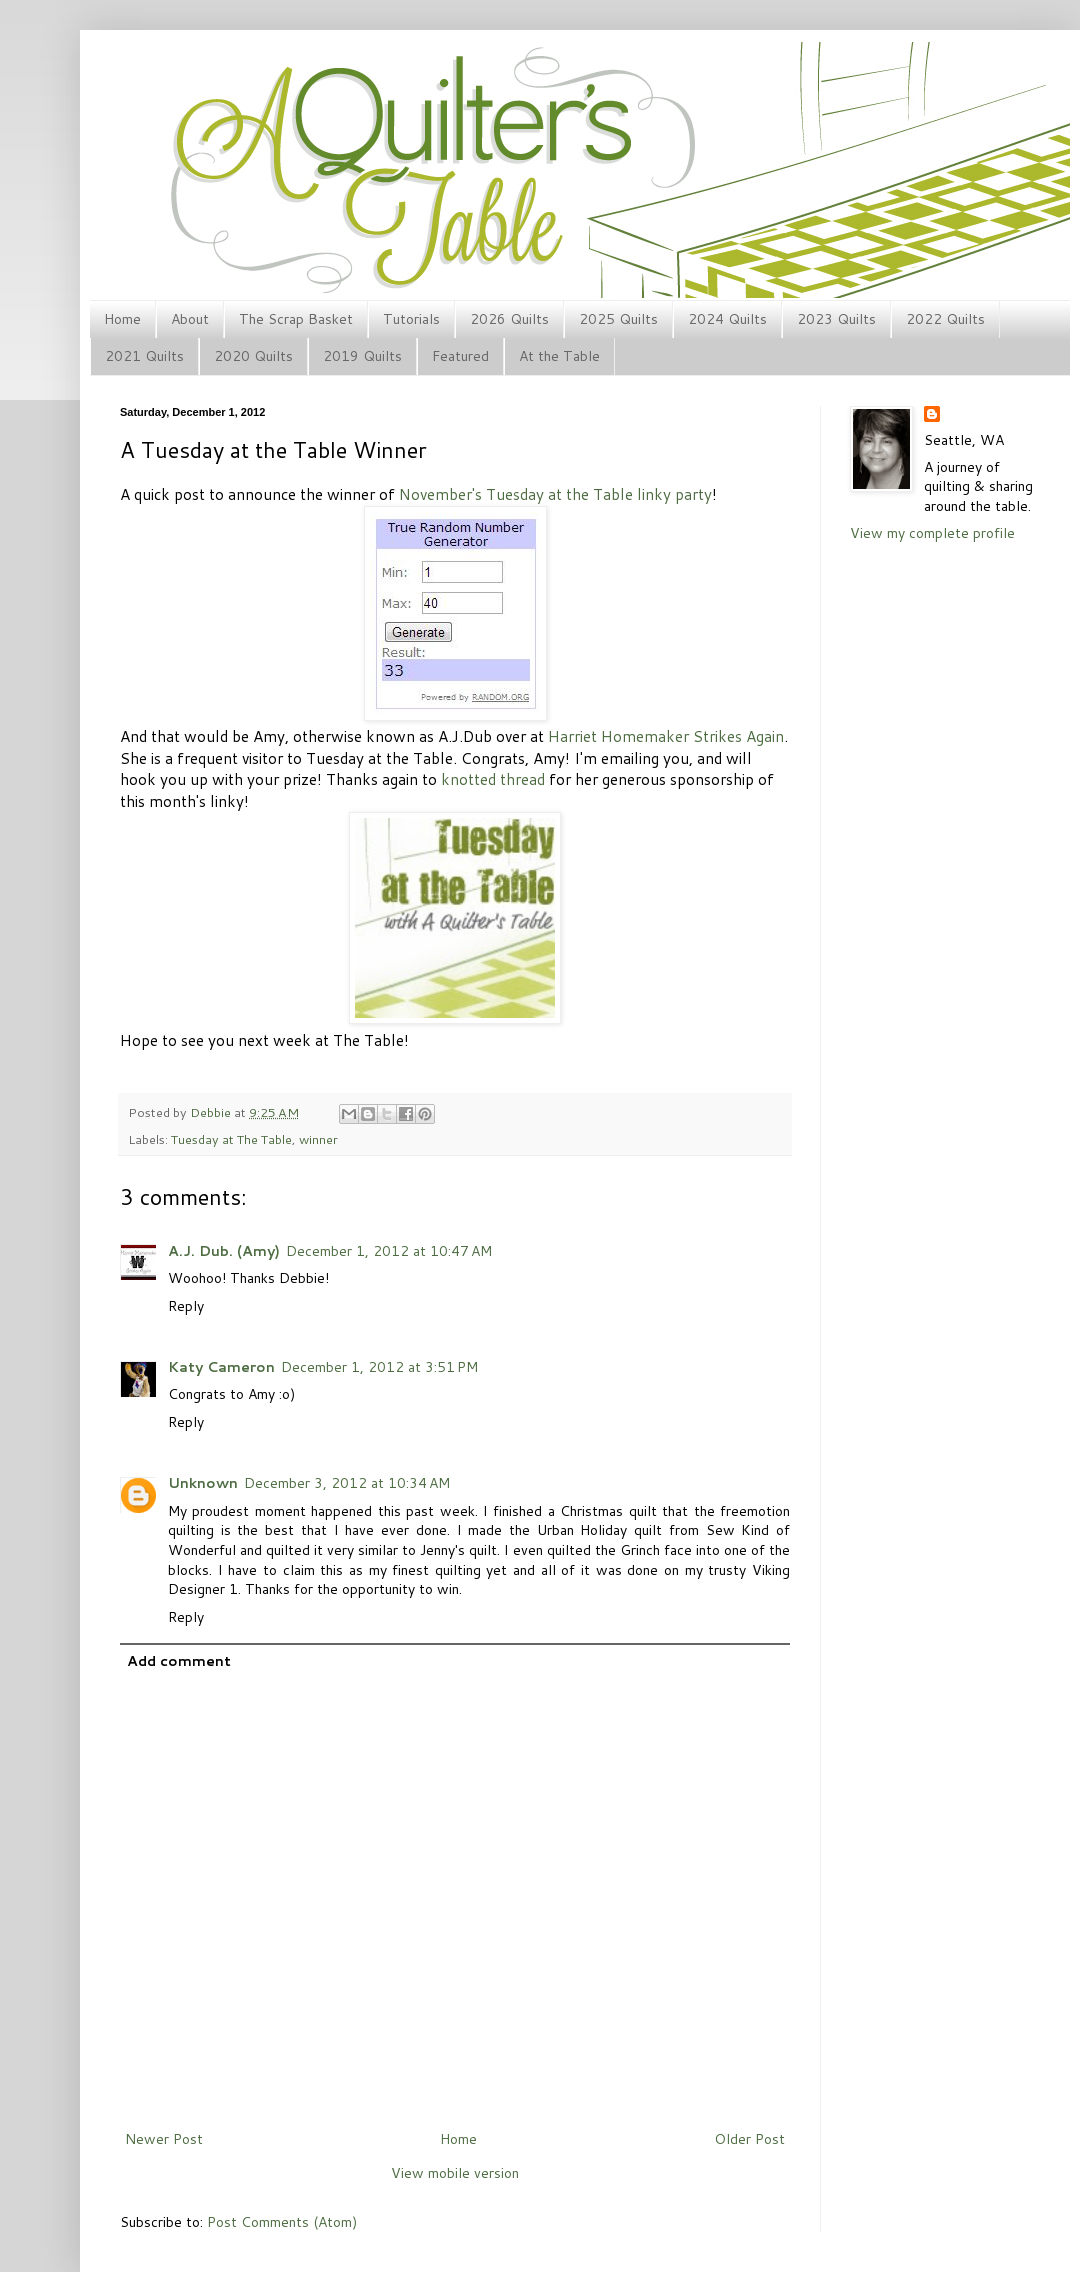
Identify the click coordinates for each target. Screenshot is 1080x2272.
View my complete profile (932, 533)
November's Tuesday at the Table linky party (555, 494)
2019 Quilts (362, 356)
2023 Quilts (836, 319)
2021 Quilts (144, 356)
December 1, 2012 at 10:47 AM (389, 1251)
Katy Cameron (221, 1367)
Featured (460, 356)
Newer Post (164, 2139)
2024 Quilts (727, 319)
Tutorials (411, 319)
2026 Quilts (509, 319)
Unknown (203, 1483)
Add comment (179, 1661)
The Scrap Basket (296, 319)
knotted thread (493, 779)
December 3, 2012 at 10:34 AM (347, 1483)
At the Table (559, 356)
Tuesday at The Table (231, 1139)
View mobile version (455, 2173)
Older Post (749, 2139)
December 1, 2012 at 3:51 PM (379, 1367)
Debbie (212, 1112)
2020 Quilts (253, 356)
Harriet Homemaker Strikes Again (666, 736)
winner (318, 1139)
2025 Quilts (618, 319)
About (190, 319)
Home (122, 319)
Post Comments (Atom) (282, 2222)
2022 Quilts (945, 319)
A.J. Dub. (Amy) (224, 1251)
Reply (186, 1306)
